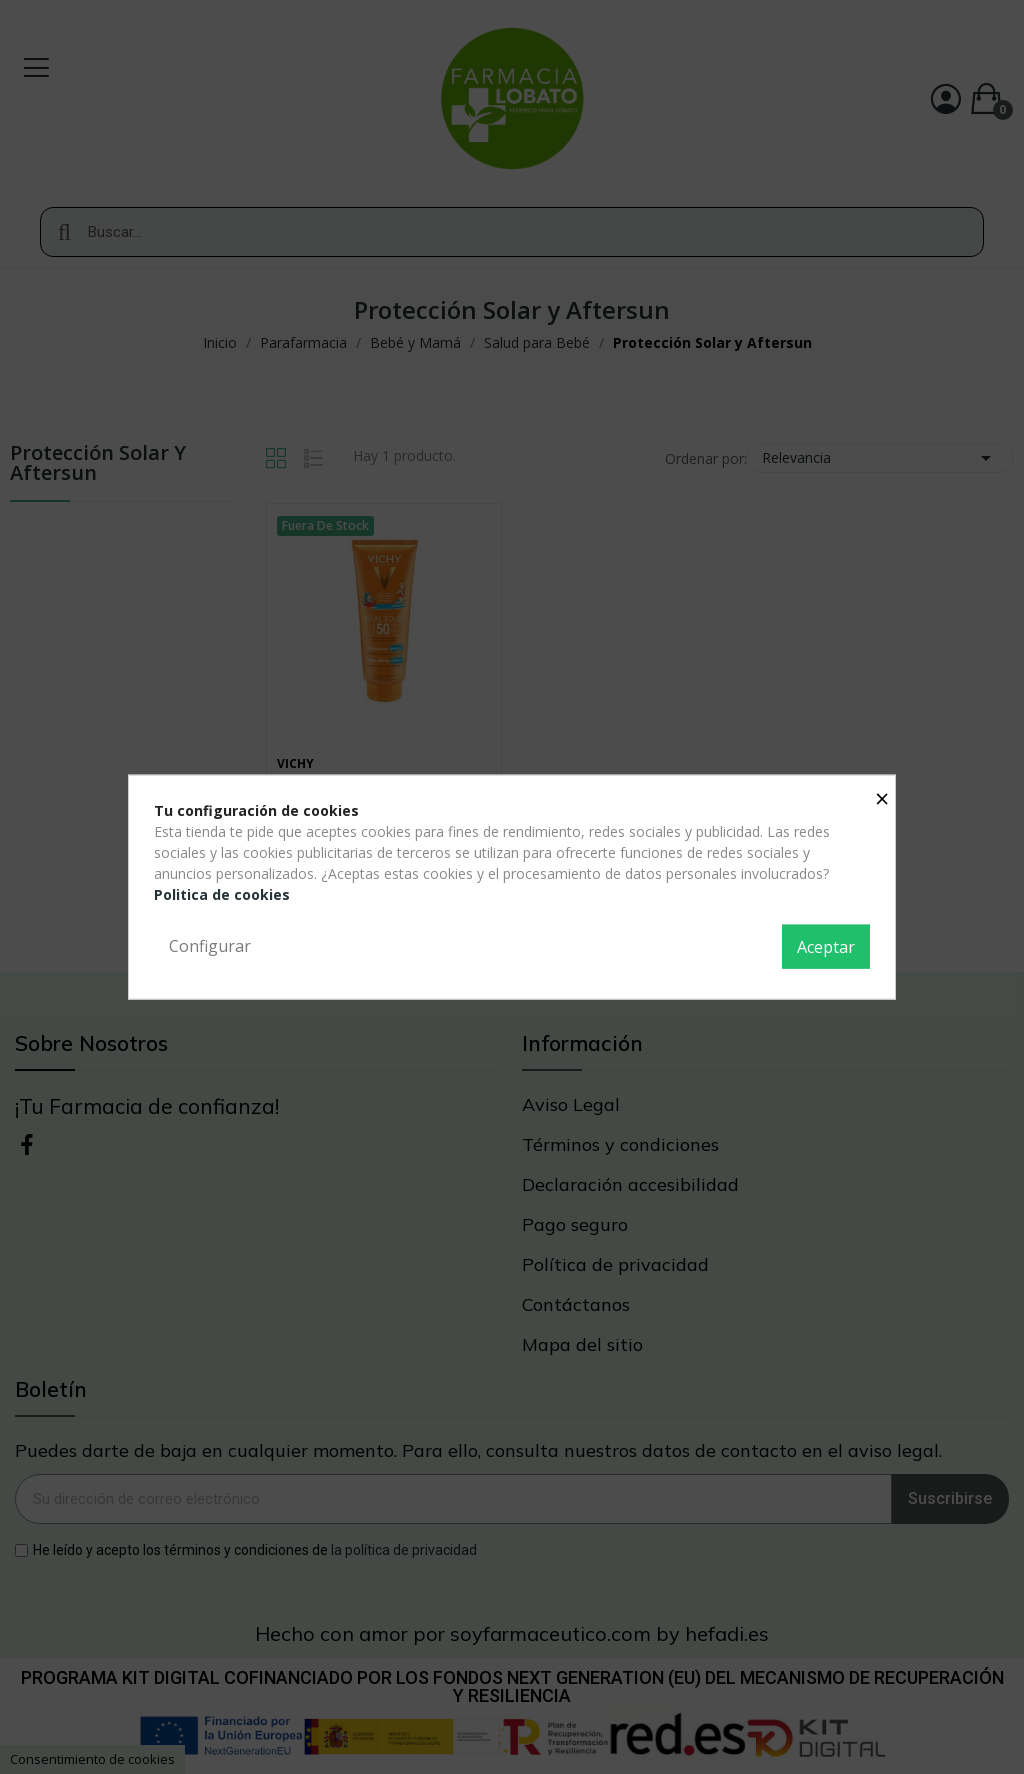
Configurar (210, 946)
